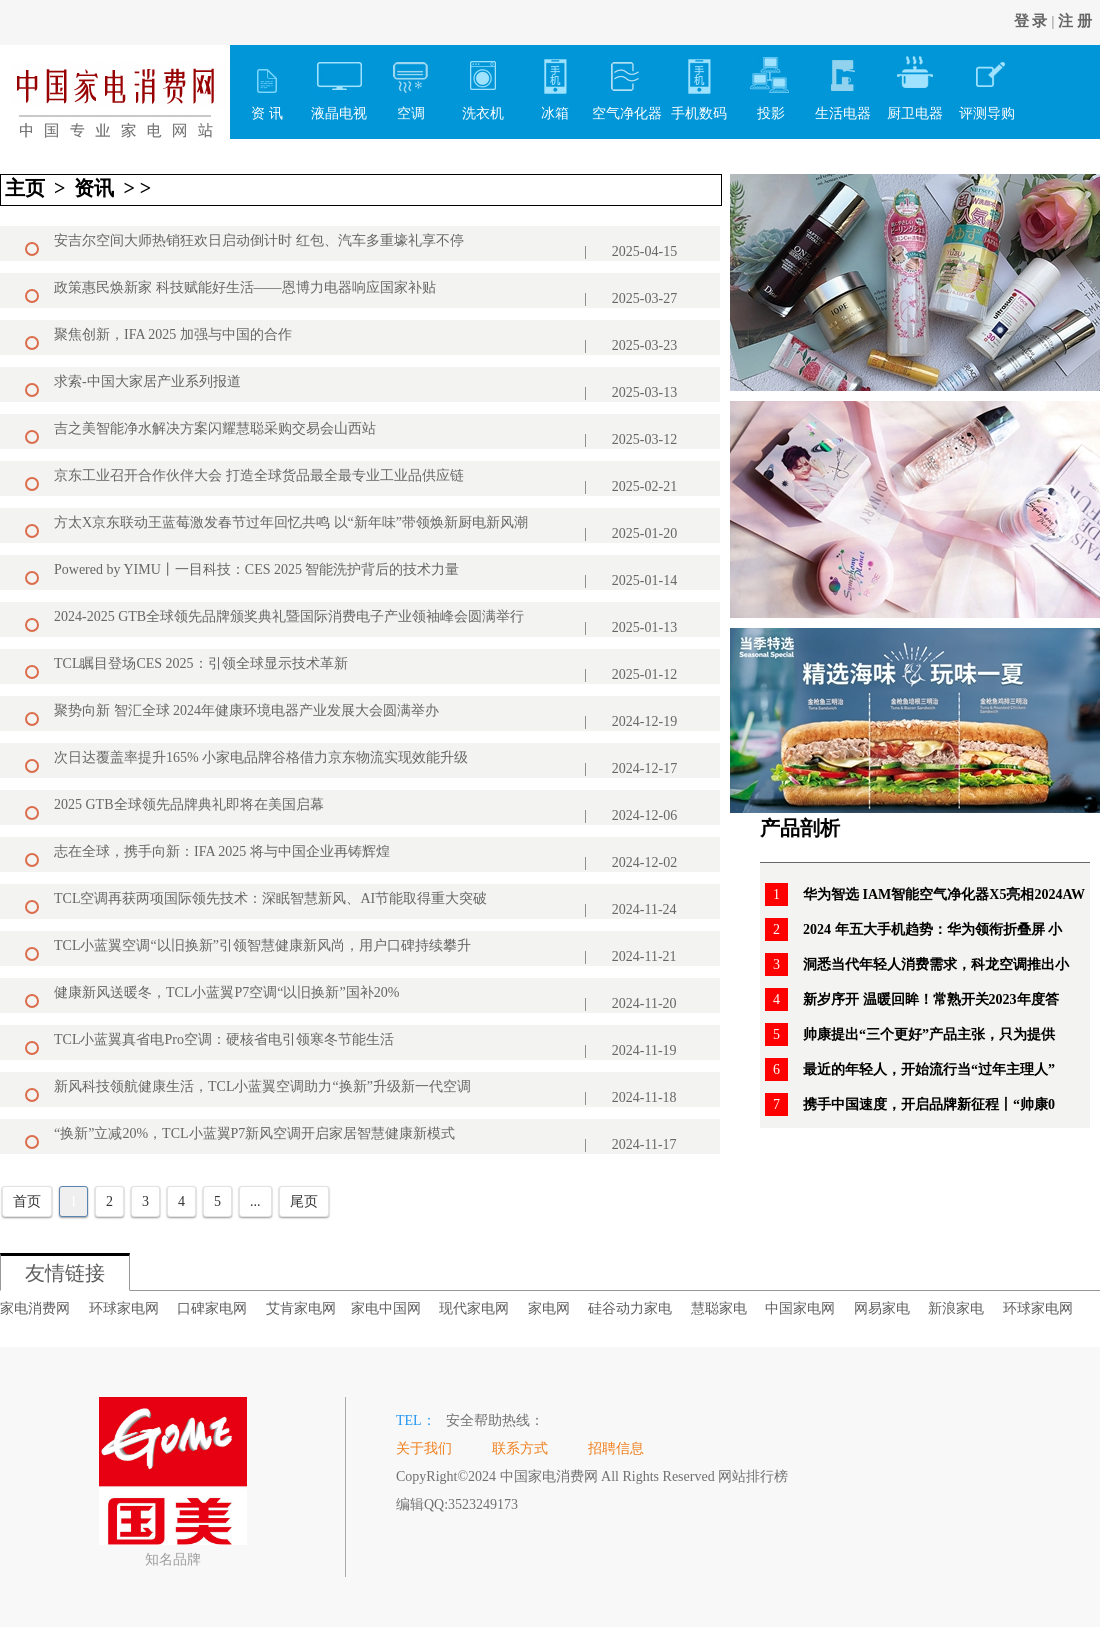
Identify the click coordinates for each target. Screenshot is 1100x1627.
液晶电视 (339, 83)
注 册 (1075, 21)
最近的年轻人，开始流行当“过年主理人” (929, 1069)
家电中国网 (386, 1308)
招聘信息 (616, 1448)
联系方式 (520, 1448)
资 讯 (267, 83)
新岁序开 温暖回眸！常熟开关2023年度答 (931, 999)
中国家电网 (800, 1308)
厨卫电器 (915, 83)
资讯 (94, 188)
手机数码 (699, 83)
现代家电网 (474, 1308)
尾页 (304, 1201)
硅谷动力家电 (630, 1308)
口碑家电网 (212, 1308)
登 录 (1031, 21)
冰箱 (555, 83)
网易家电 (882, 1308)
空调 (411, 83)
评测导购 (987, 83)
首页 (27, 1201)
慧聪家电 (719, 1308)
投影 (771, 83)
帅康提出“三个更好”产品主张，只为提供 (929, 1034)
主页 (25, 188)
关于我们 (424, 1448)
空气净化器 (627, 83)
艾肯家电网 (301, 1308)
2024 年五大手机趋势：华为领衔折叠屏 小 (932, 929)
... (255, 1201)
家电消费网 (35, 1308)
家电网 (549, 1308)
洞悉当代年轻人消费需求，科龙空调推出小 (936, 964)
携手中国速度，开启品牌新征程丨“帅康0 (929, 1104)
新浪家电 (956, 1308)
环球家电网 (124, 1308)
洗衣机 (483, 83)
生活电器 (843, 83)
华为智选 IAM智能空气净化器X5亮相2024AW (944, 894)
